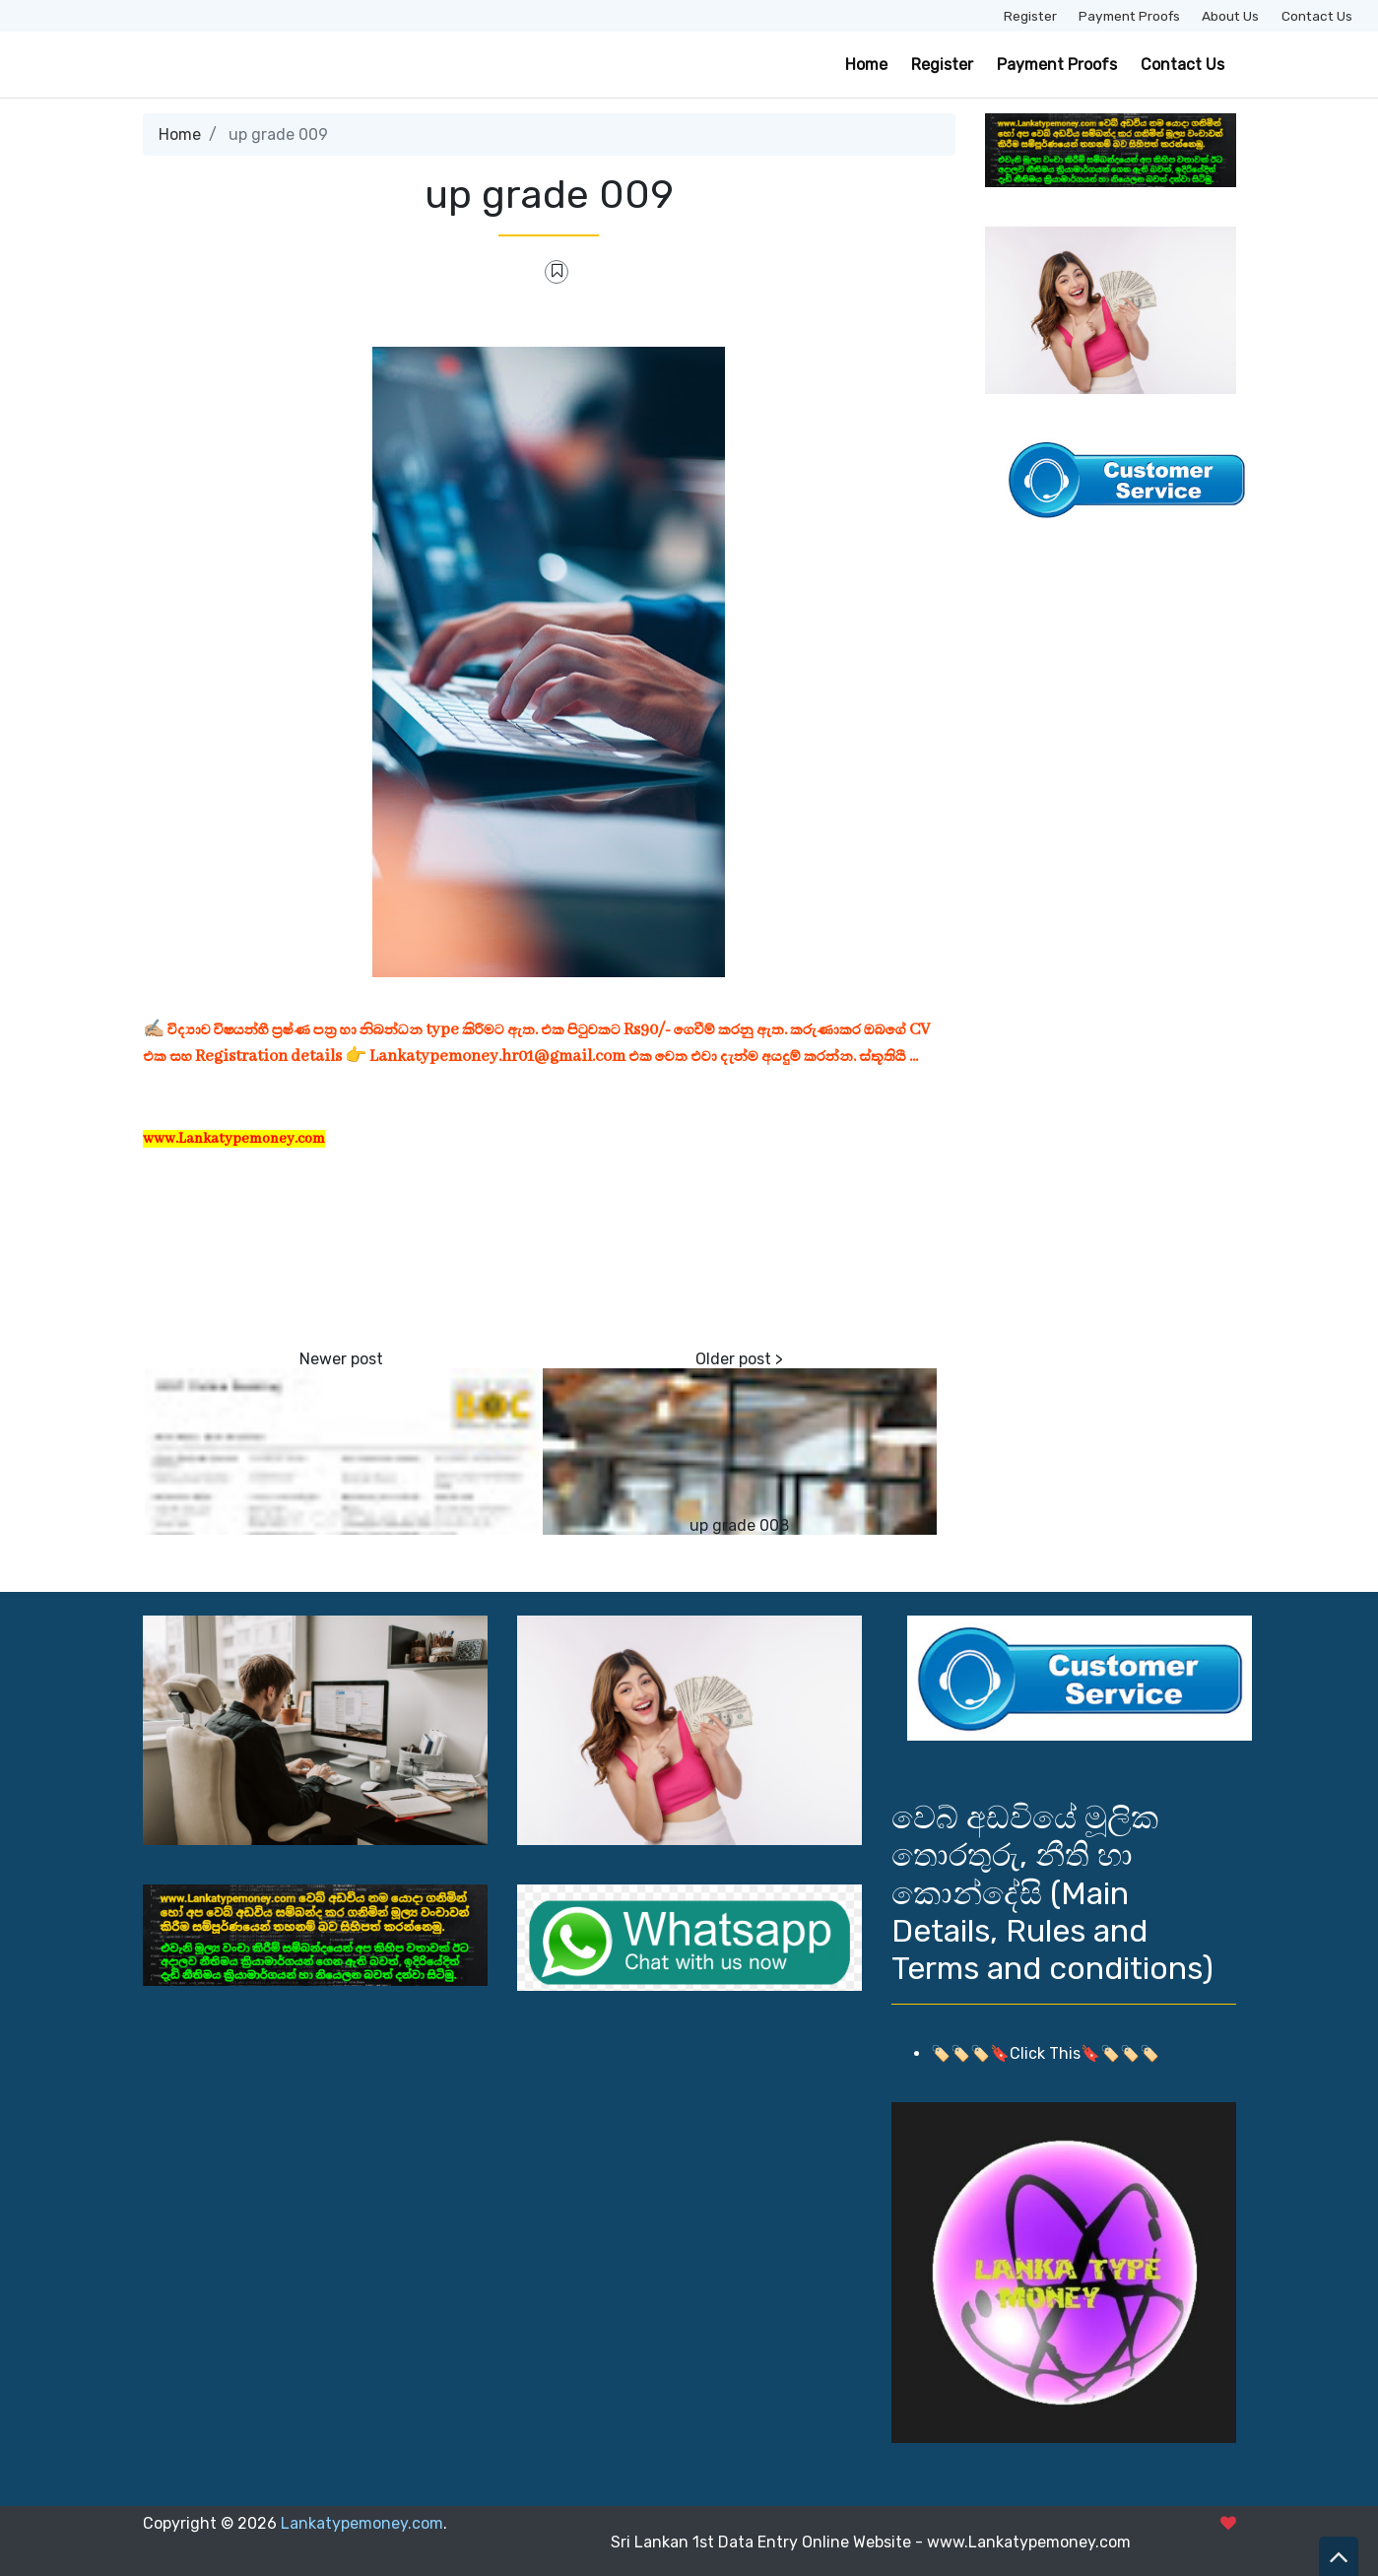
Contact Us (1316, 16)
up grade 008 (739, 1525)
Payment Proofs (1129, 16)
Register (1030, 16)
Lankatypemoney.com (362, 2523)
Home (866, 64)
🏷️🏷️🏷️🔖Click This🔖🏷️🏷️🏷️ (1045, 2053)
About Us (1230, 16)
